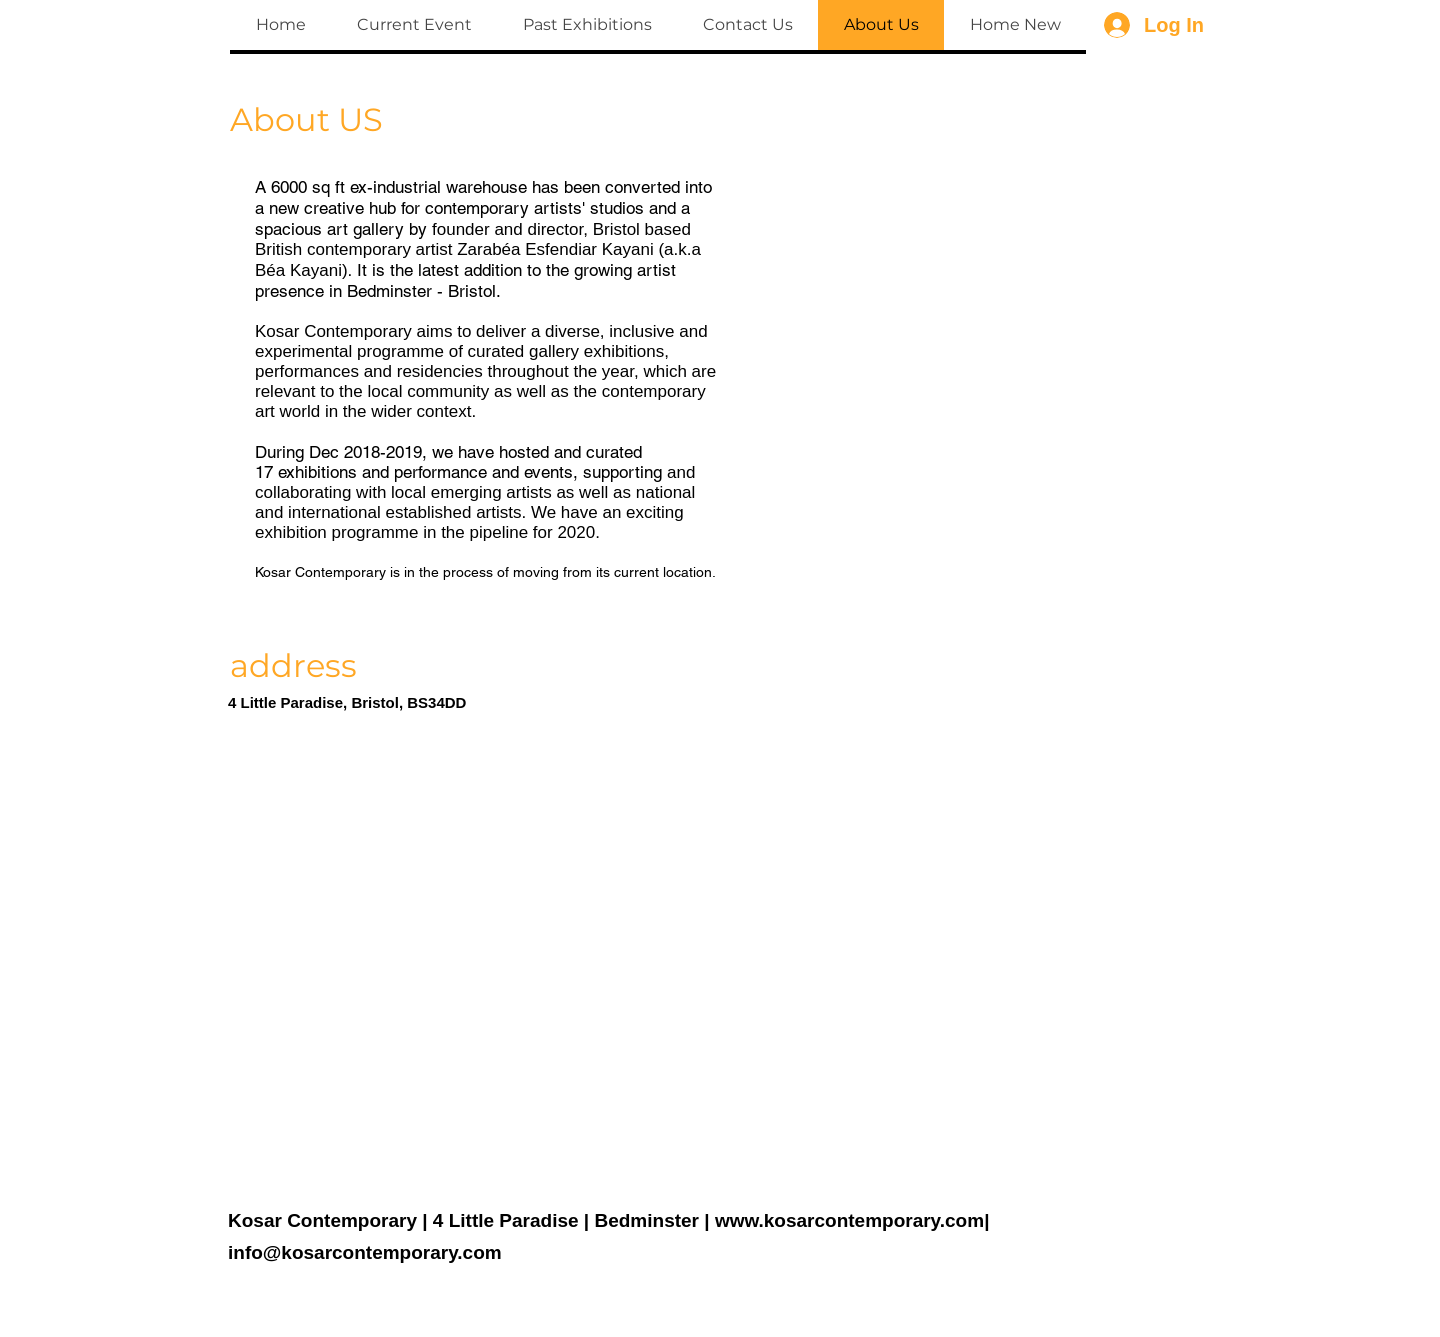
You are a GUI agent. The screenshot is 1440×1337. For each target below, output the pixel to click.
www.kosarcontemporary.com (849, 1220)
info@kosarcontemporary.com (365, 1252)
